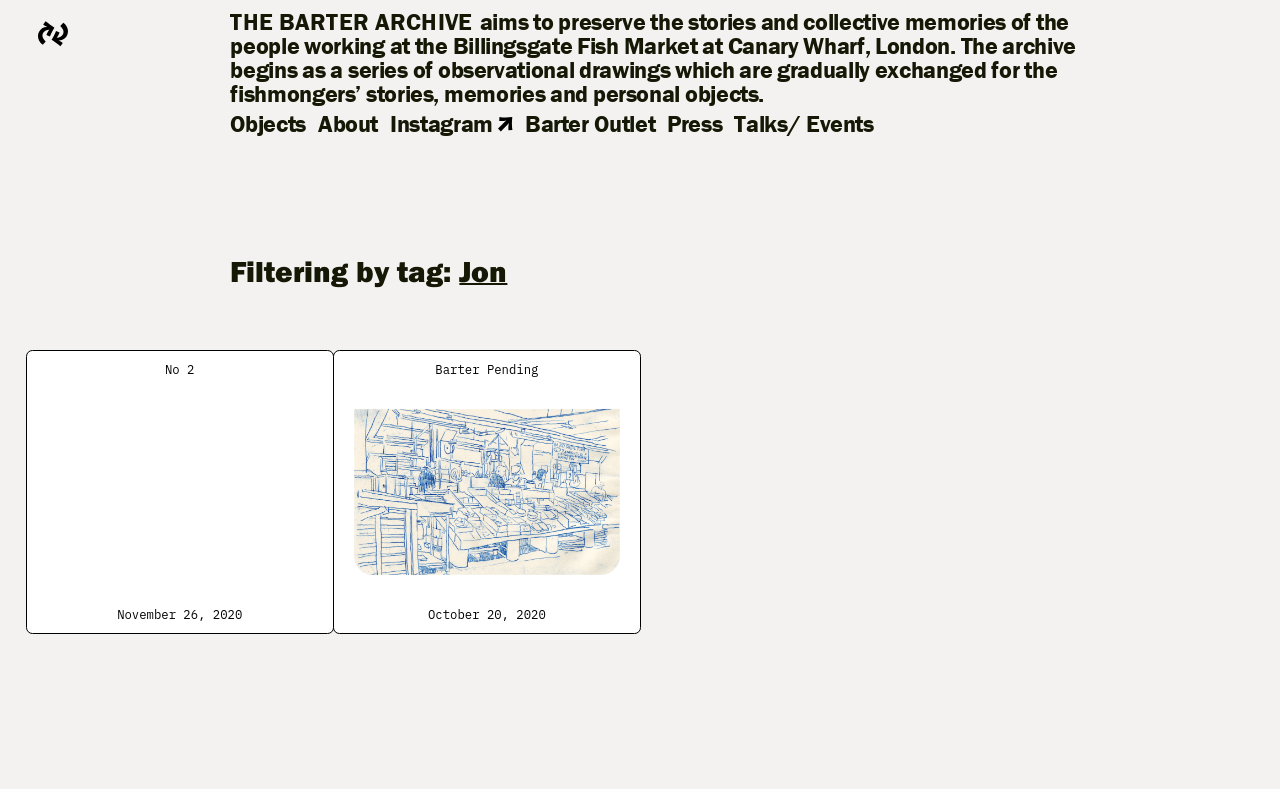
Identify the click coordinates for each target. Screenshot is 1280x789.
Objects (267, 123)
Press (694, 123)
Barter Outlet (590, 123)
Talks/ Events (803, 123)
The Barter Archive (351, 22)
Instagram (451, 123)
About (348, 123)
